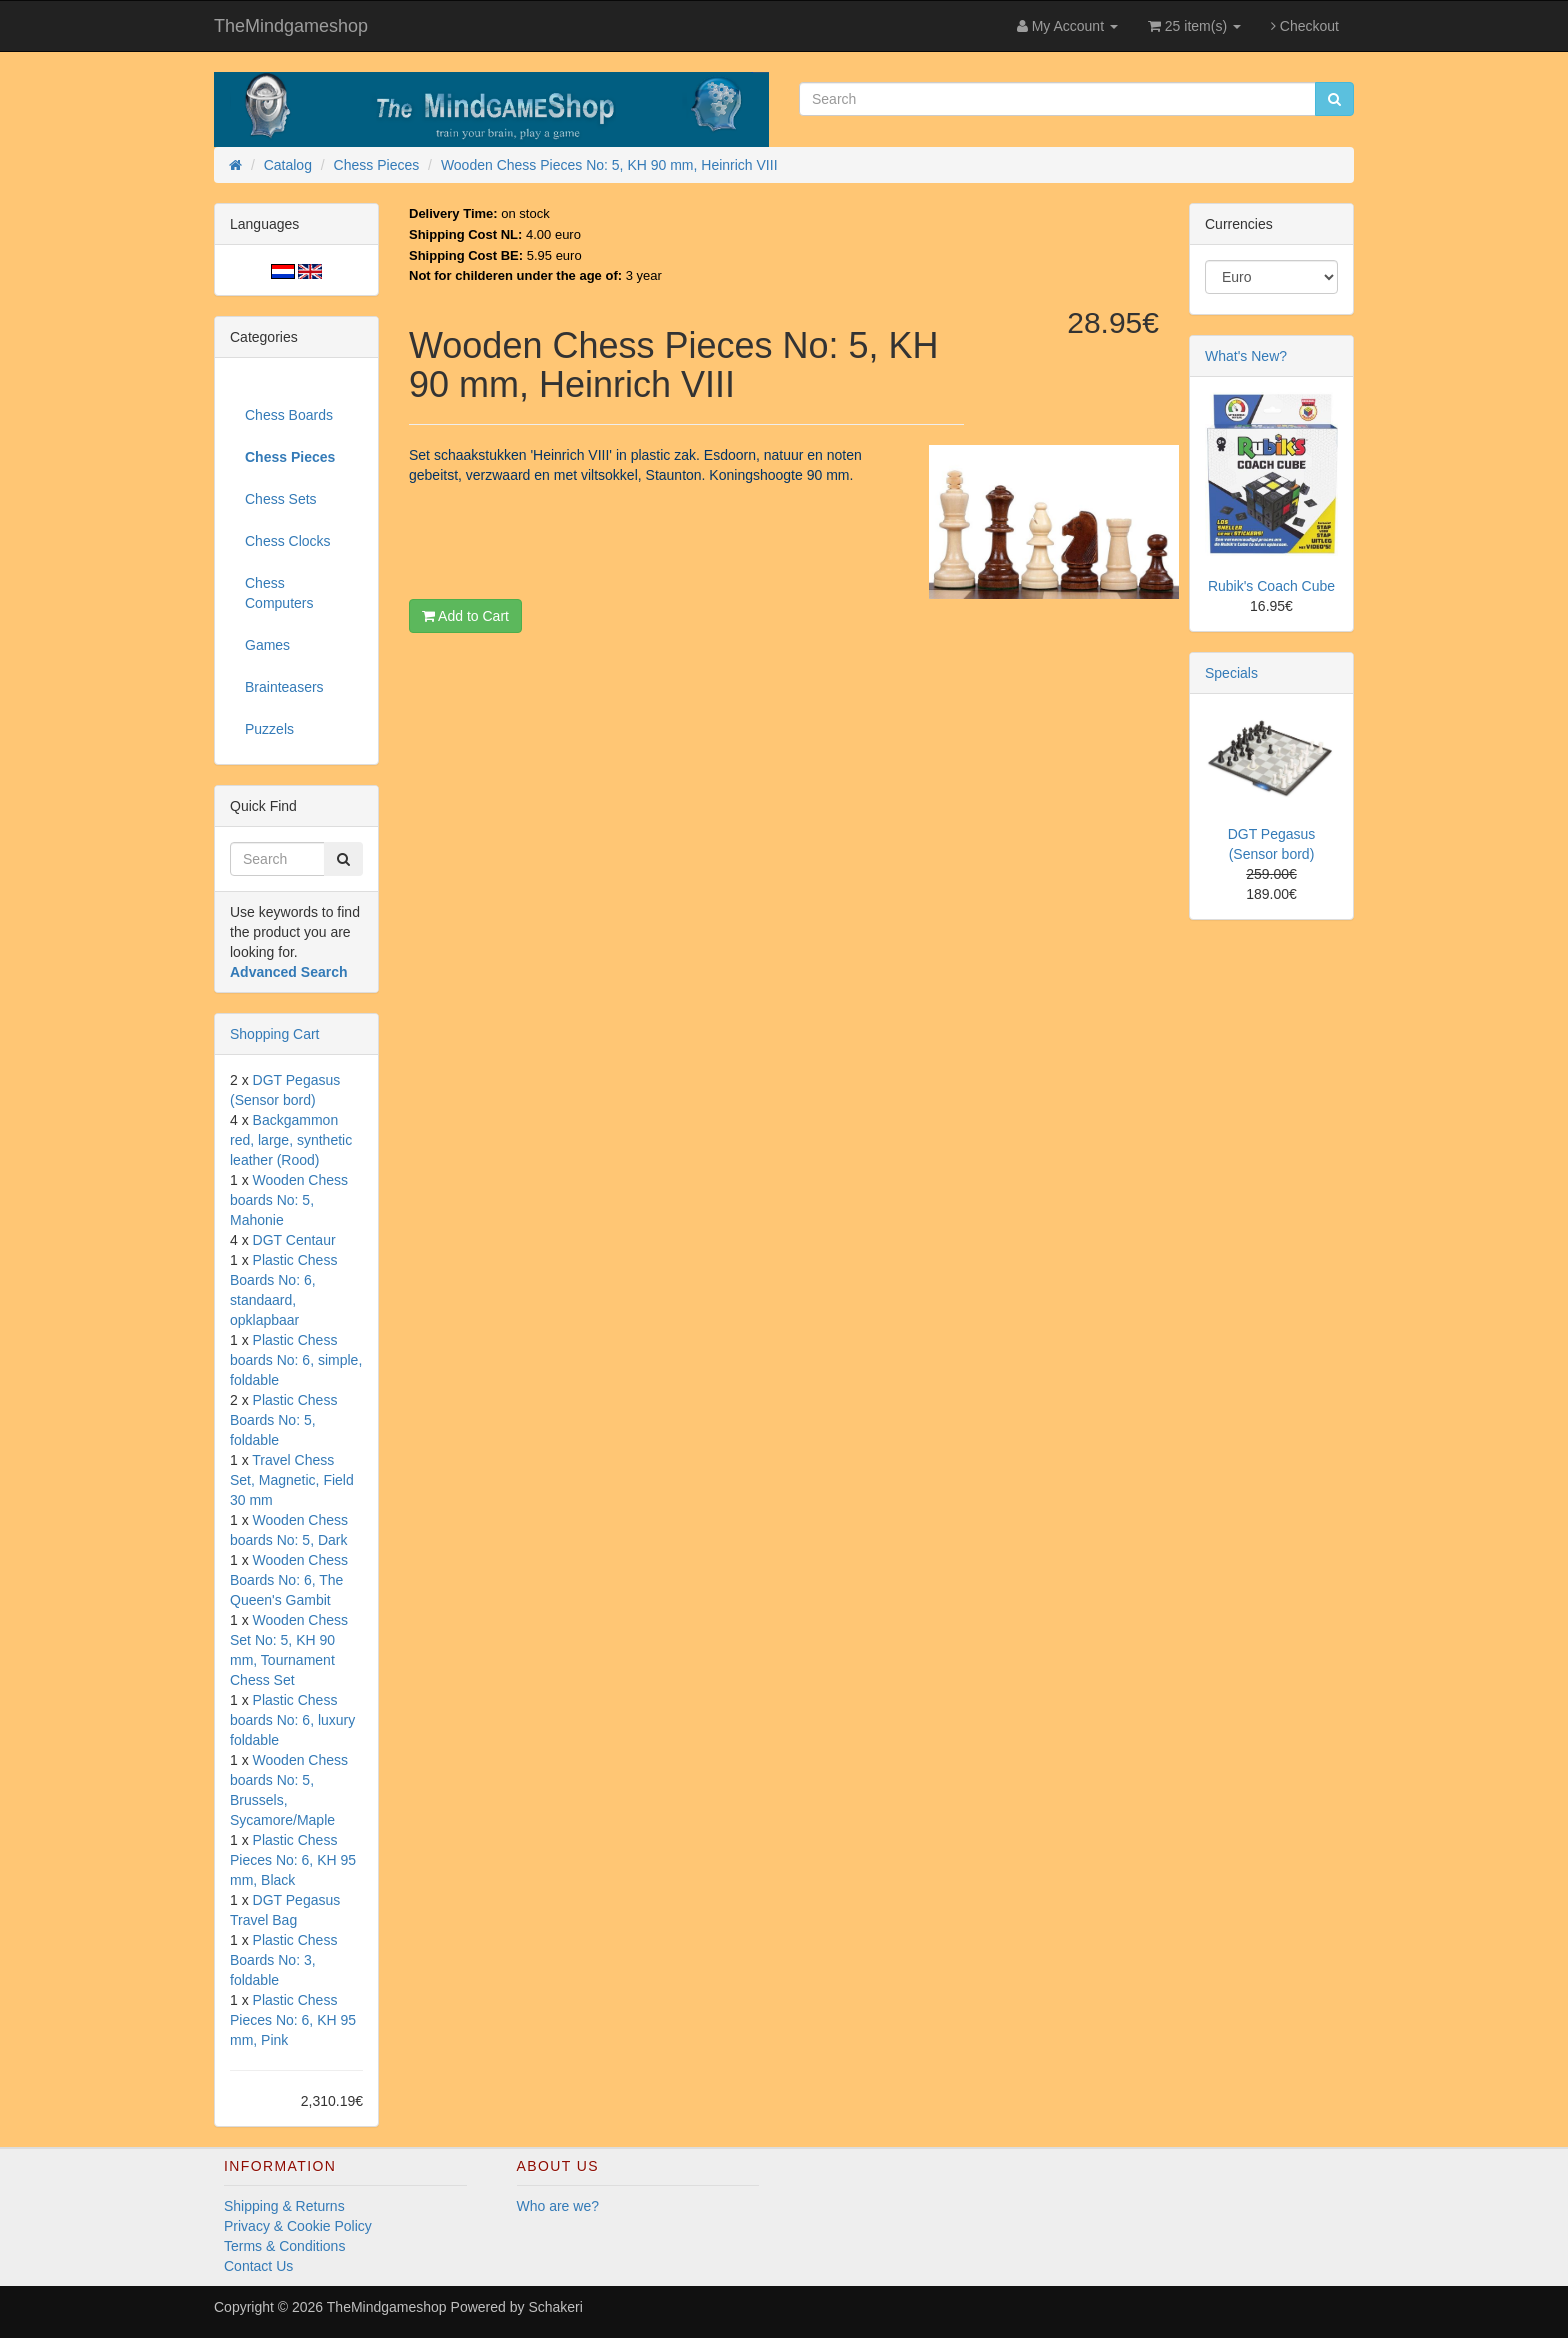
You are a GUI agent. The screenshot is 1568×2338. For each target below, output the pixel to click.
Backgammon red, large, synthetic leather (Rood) (291, 1140)
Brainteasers (284, 687)
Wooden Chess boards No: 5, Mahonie (289, 1200)
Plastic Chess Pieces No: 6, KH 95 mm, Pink (293, 2020)
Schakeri (555, 2307)
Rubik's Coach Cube (1271, 586)
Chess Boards (289, 415)
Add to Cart (465, 616)
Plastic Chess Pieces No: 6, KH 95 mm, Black (293, 1860)
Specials (1231, 673)
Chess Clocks (288, 541)
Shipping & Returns (284, 2206)
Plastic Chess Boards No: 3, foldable (283, 1960)
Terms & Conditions (284, 2246)
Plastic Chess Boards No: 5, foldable (283, 1420)
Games (267, 645)
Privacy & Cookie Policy (298, 2226)
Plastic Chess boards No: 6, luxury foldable (292, 1720)
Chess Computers (279, 593)
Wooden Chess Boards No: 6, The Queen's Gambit (289, 1580)
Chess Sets (281, 499)
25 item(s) (1194, 26)
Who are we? (558, 2206)
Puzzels (269, 729)
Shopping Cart (275, 1034)
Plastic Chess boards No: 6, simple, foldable (296, 1360)
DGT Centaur (294, 1240)
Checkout (1305, 26)
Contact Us (258, 2266)
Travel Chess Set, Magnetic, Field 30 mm (292, 1480)
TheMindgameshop (291, 26)
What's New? (1246, 356)
